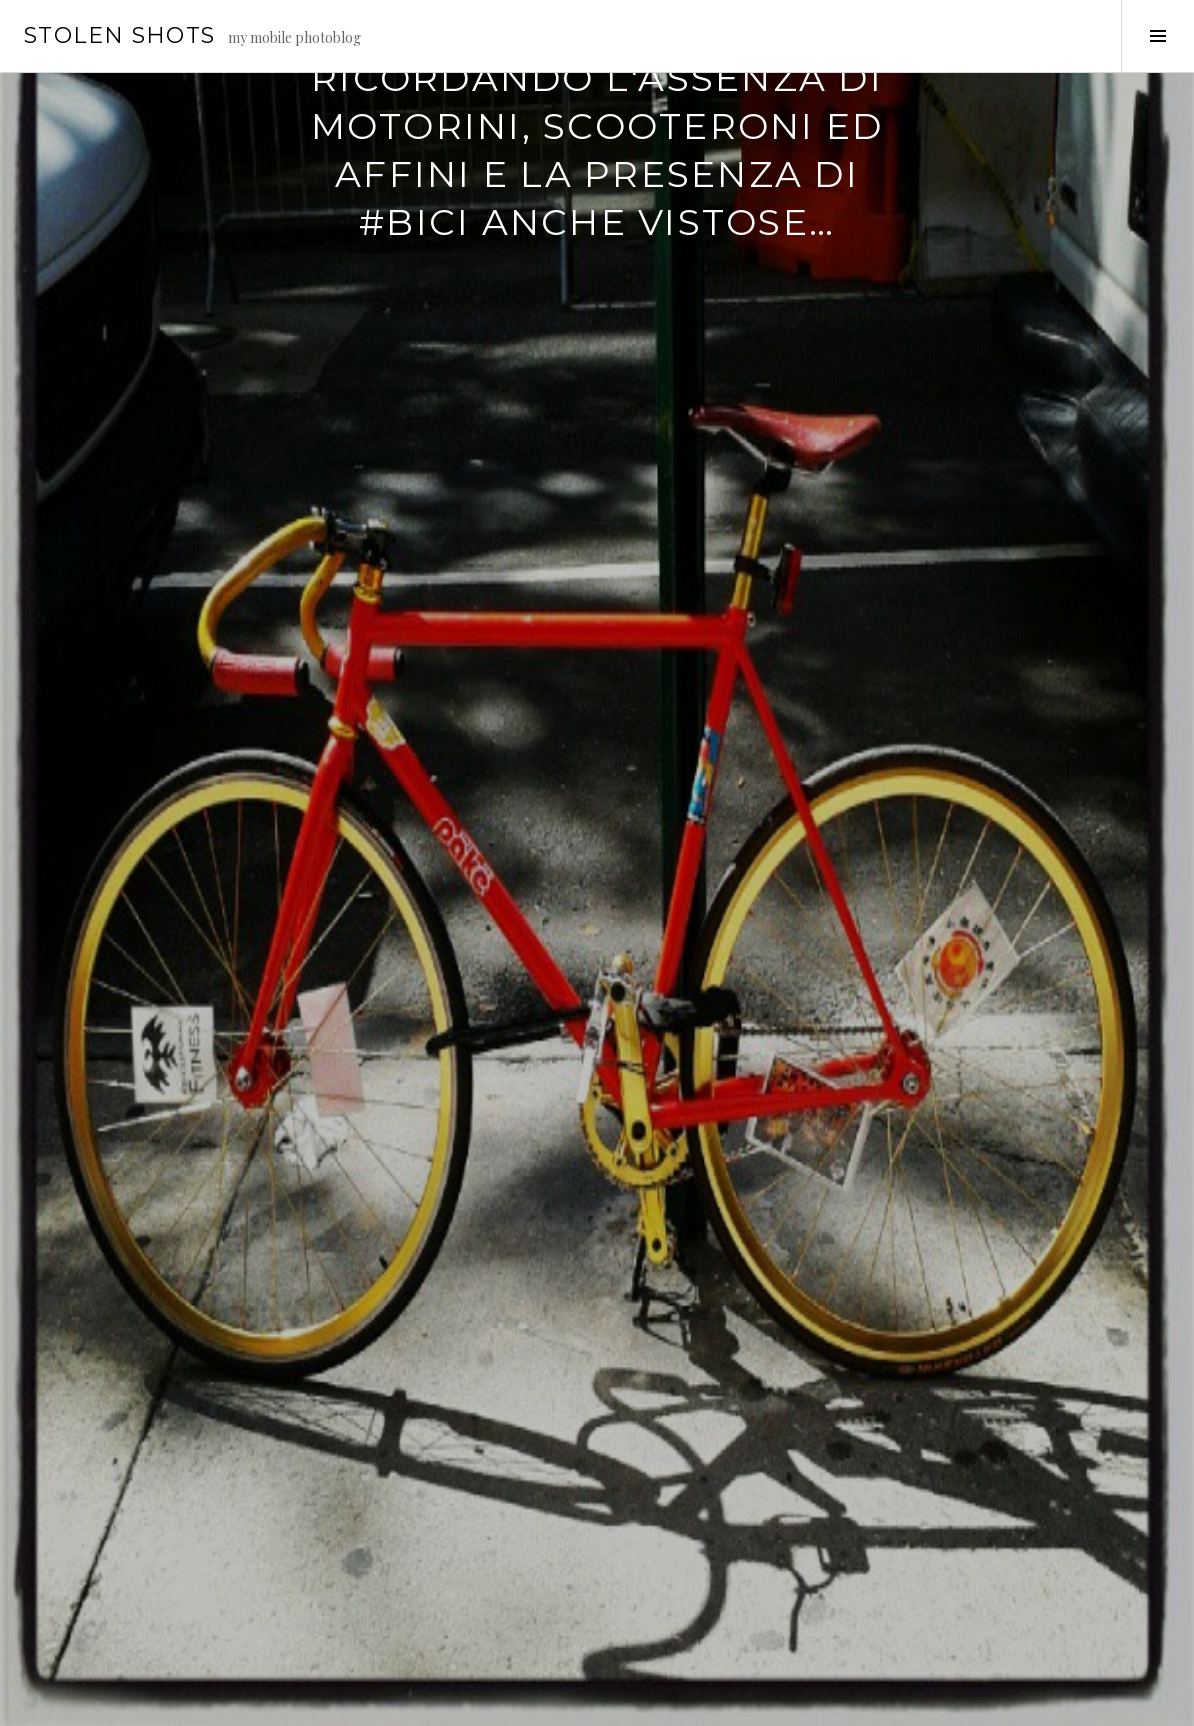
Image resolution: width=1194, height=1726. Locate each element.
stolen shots (120, 35)
